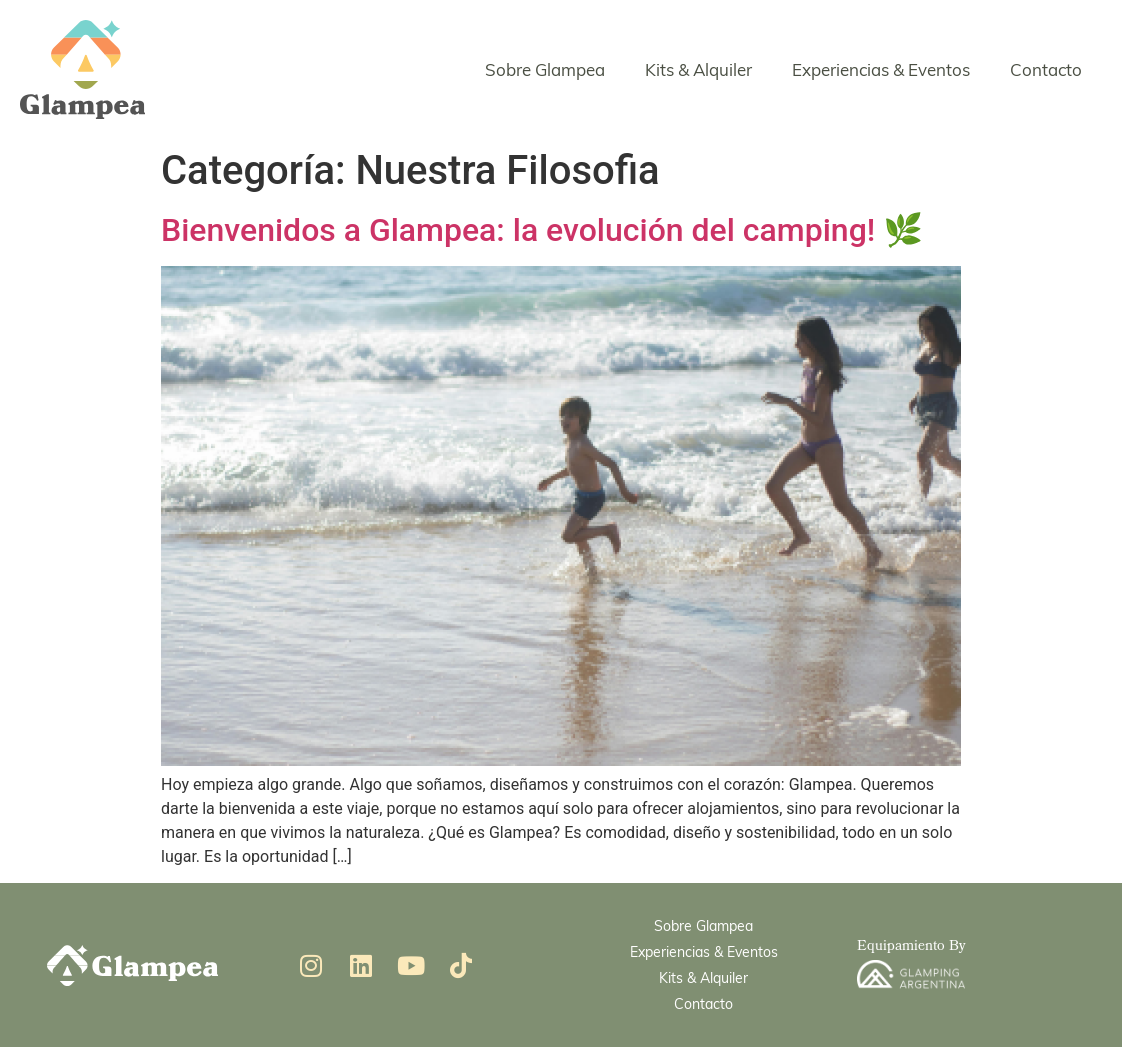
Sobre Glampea (545, 69)
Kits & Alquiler (698, 69)
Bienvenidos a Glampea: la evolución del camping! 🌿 (542, 230)
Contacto (1046, 69)
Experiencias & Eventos (881, 69)
